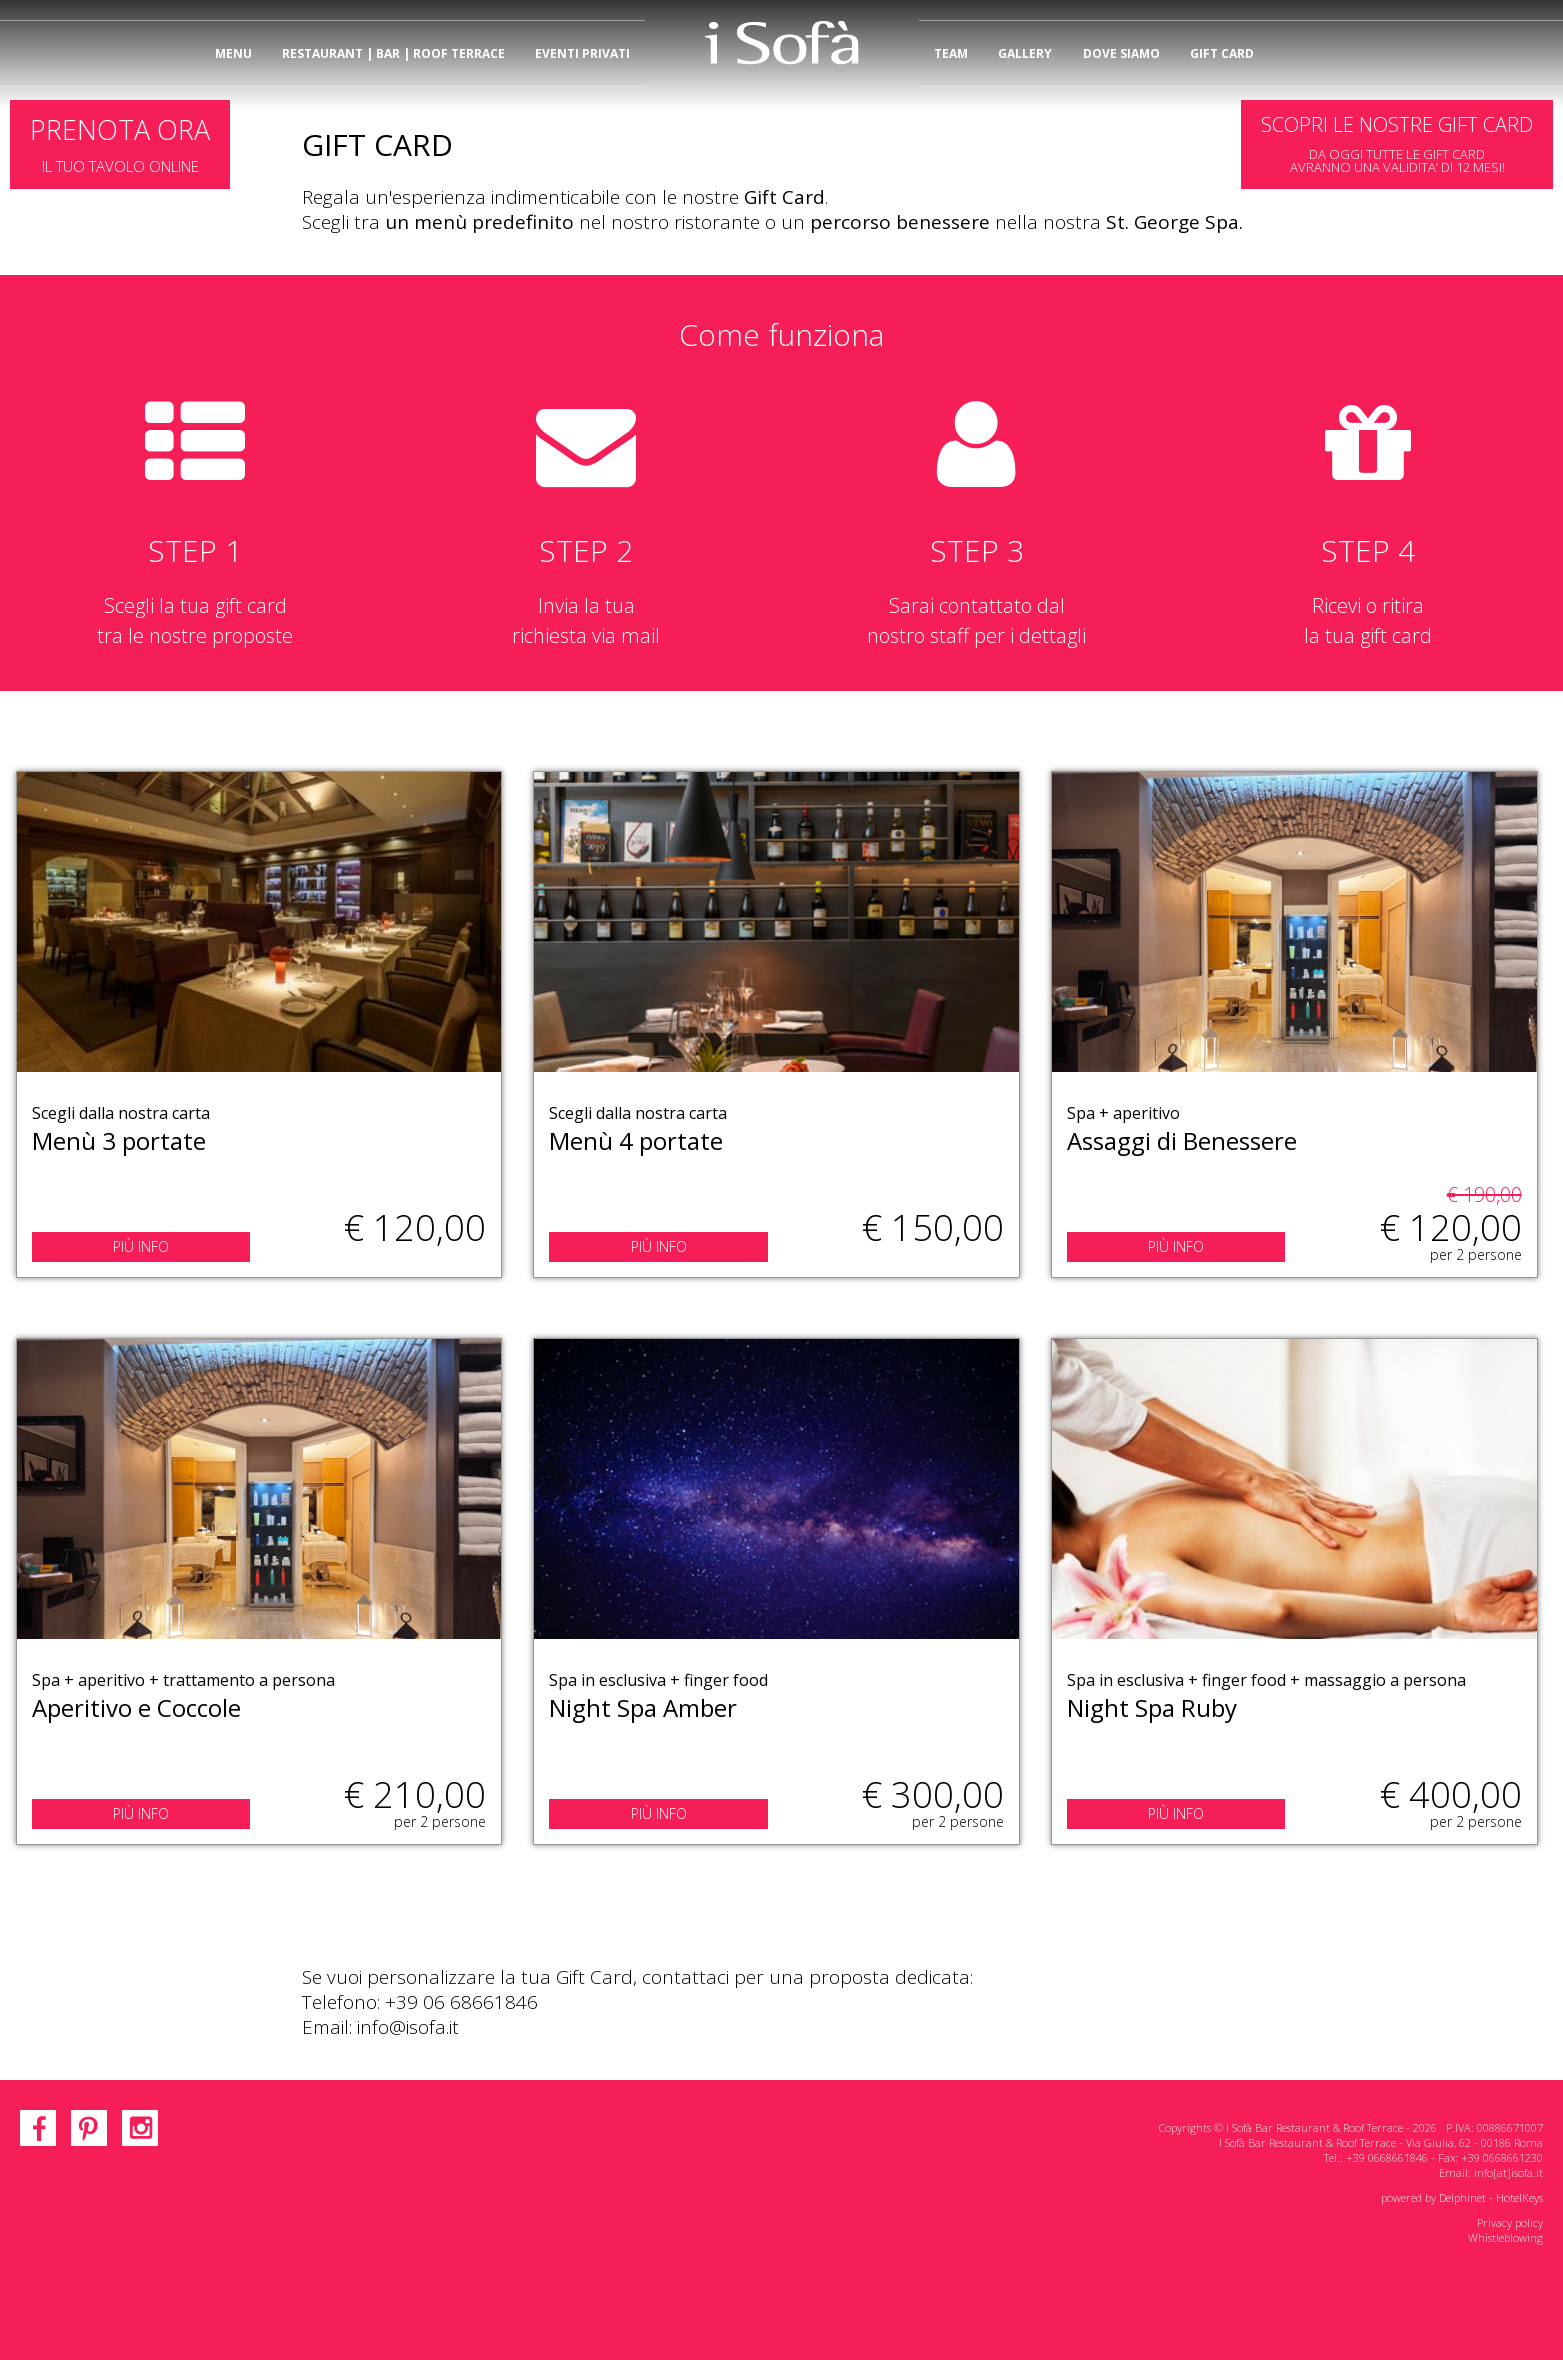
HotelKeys (1519, 2197)
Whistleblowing (1505, 2237)
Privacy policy (1510, 2222)
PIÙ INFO (141, 1246)
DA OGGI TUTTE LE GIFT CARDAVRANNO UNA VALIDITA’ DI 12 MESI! (1397, 143)
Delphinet (1462, 2197)
